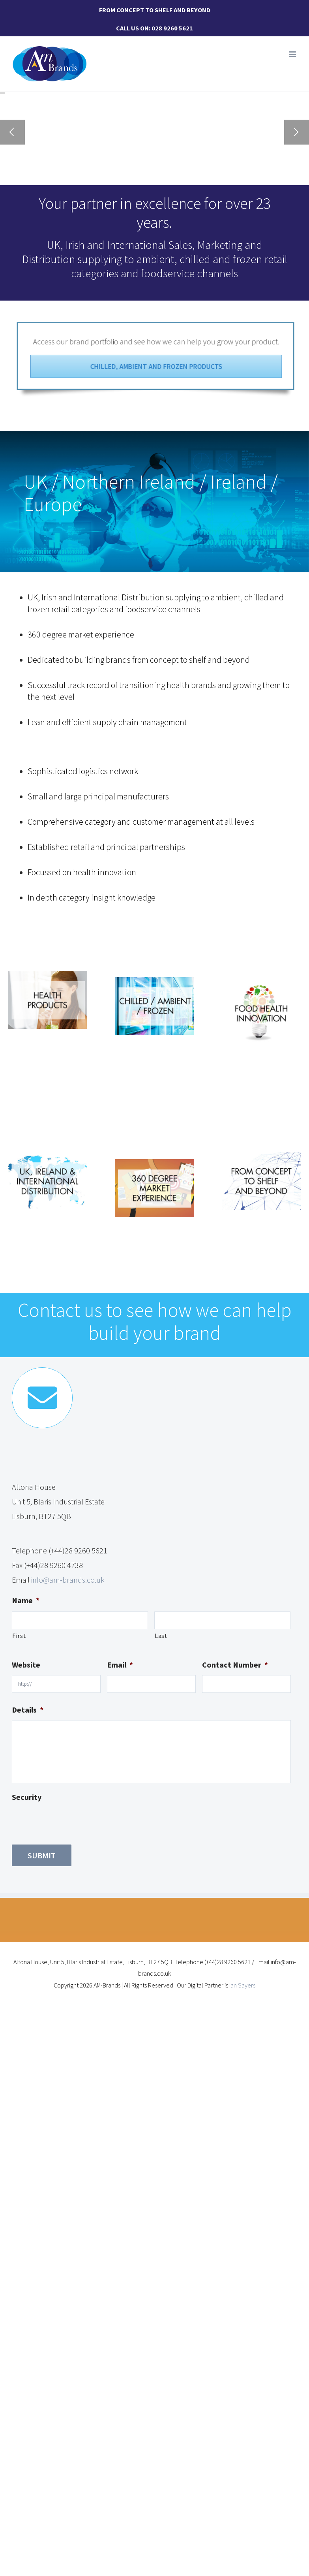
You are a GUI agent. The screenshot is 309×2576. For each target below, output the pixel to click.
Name (25, 1600)
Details (27, 1710)
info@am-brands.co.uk (68, 1580)
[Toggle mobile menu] (293, 54)
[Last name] (222, 1620)
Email (120, 1665)
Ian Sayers (242, 1985)
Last (161, 1636)
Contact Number (235, 1665)
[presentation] (72, 1822)
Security (26, 1797)
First (19, 1636)
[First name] (80, 1620)
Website (26, 1665)
